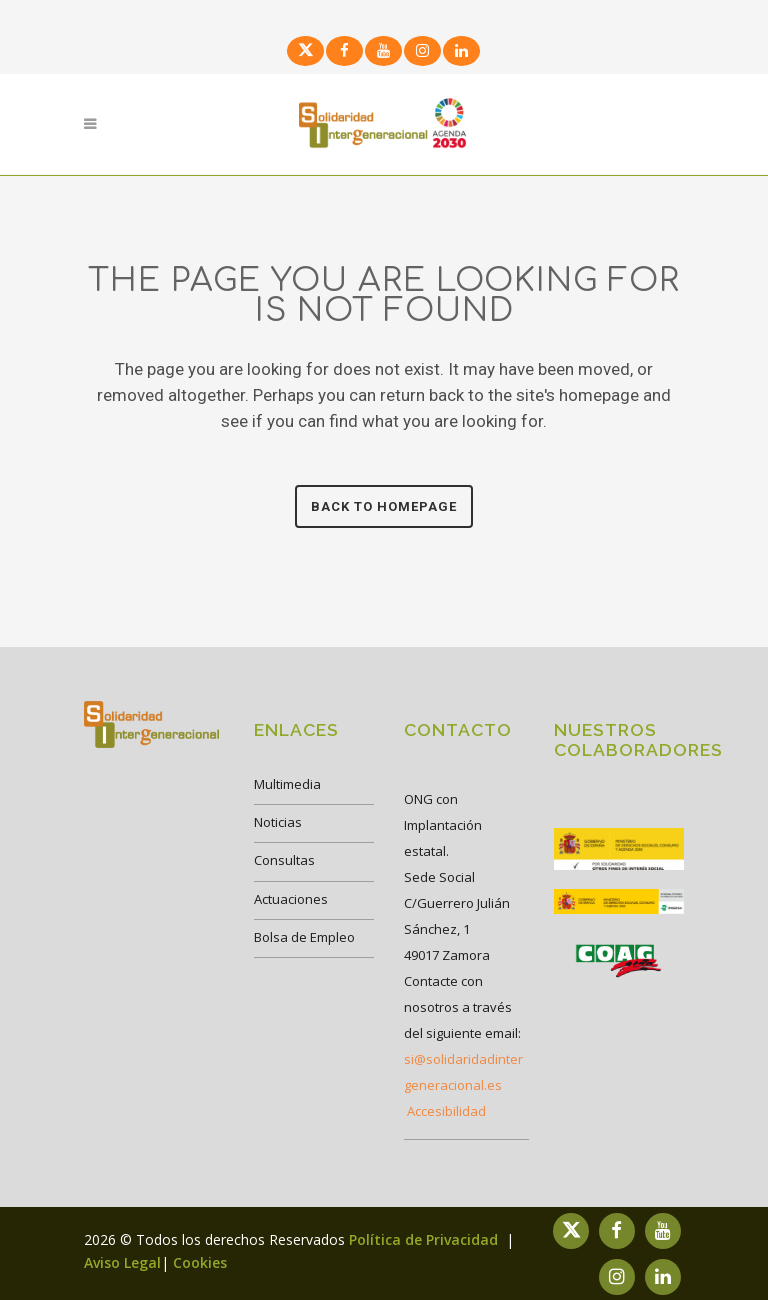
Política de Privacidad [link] (425, 1239)
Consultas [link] (284, 860)
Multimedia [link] (287, 784)
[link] (303, 49)
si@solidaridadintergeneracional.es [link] (463, 1072)
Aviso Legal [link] (122, 1262)
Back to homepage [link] (384, 506)
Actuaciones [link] (291, 899)
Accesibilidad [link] (446, 1111)
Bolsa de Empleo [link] (304, 937)
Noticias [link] (278, 822)
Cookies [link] (200, 1262)
